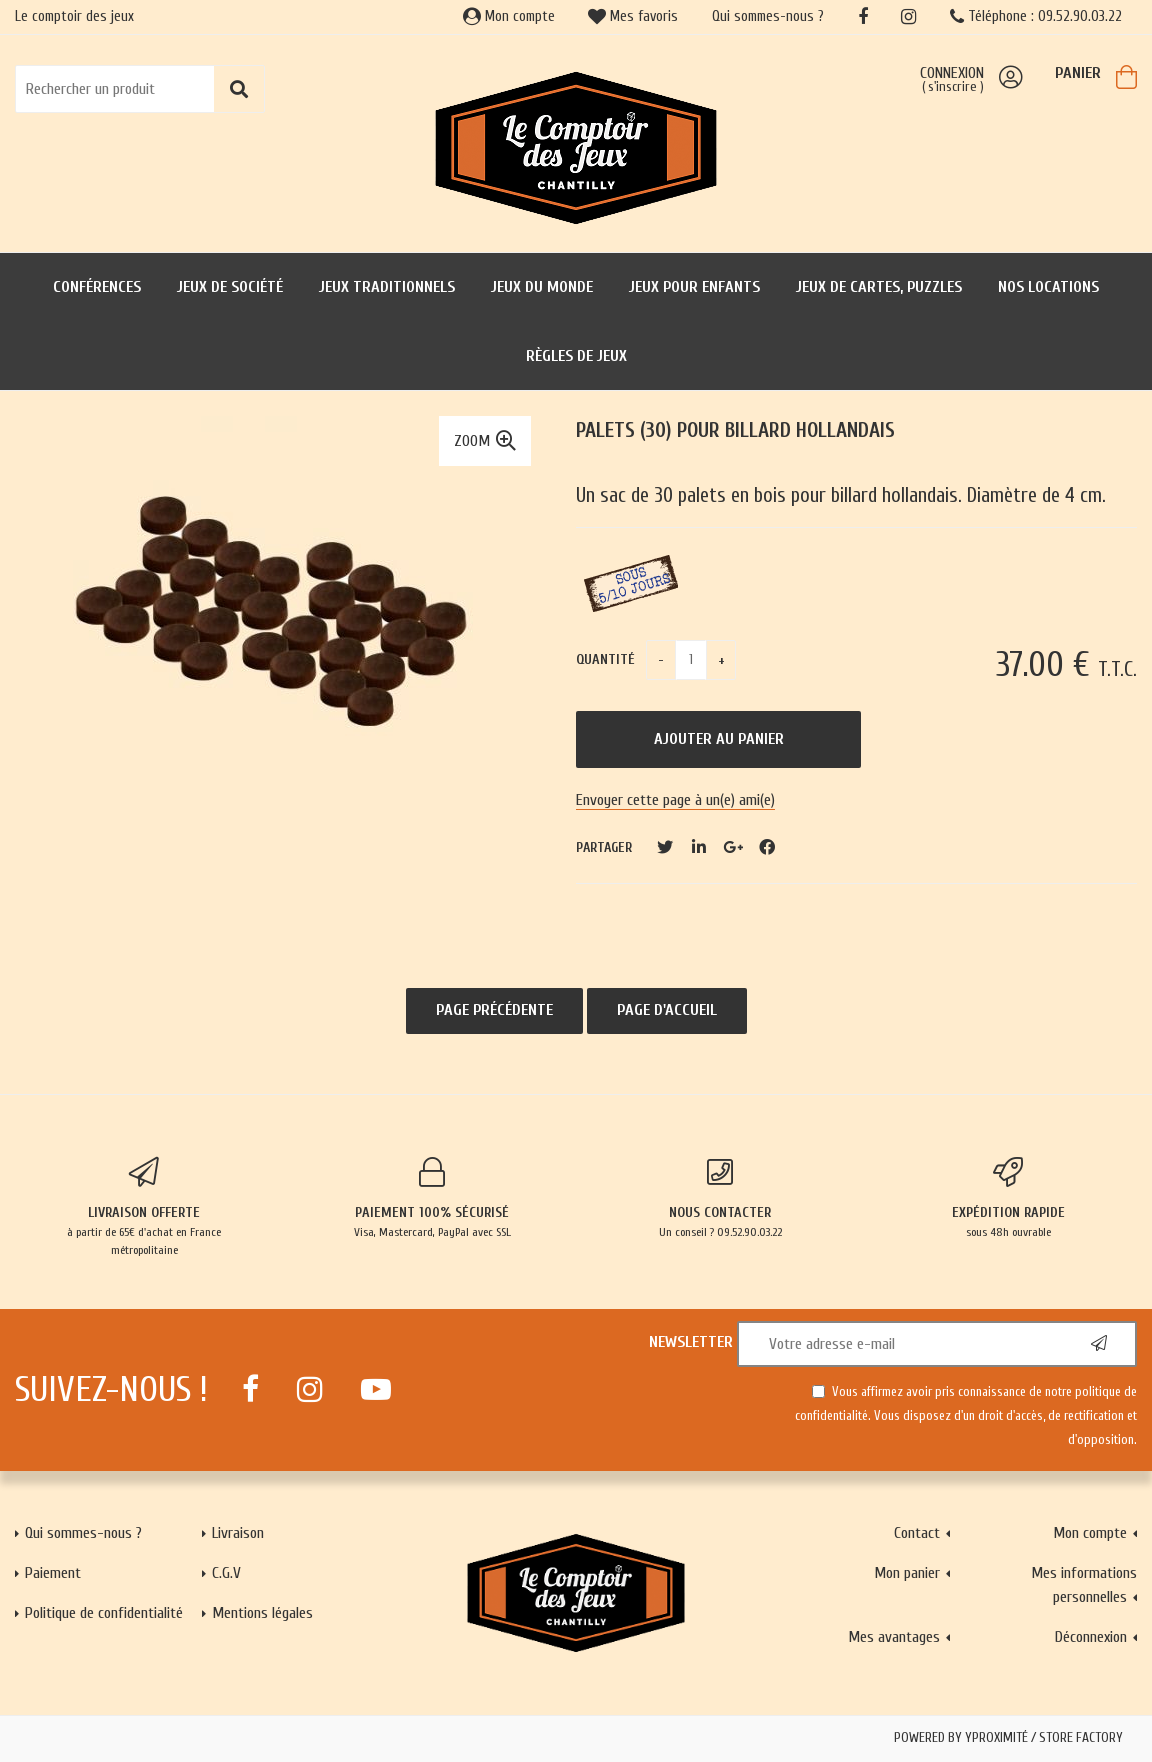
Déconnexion (1091, 1637)
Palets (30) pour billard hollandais (735, 430)
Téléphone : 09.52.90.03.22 (1036, 16)
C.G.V (226, 1573)
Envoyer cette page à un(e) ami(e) (675, 800)
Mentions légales (262, 1613)
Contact (917, 1533)
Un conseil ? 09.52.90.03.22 (720, 1198)
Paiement (53, 1573)
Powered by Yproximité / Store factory (1008, 1738)
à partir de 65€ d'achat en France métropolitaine (144, 1207)
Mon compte (509, 16)
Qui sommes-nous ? (768, 16)
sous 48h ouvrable (1008, 1198)
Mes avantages (894, 1637)
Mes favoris (633, 16)
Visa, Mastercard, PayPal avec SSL (432, 1198)
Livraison (238, 1533)
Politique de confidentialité (104, 1613)
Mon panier (907, 1573)
